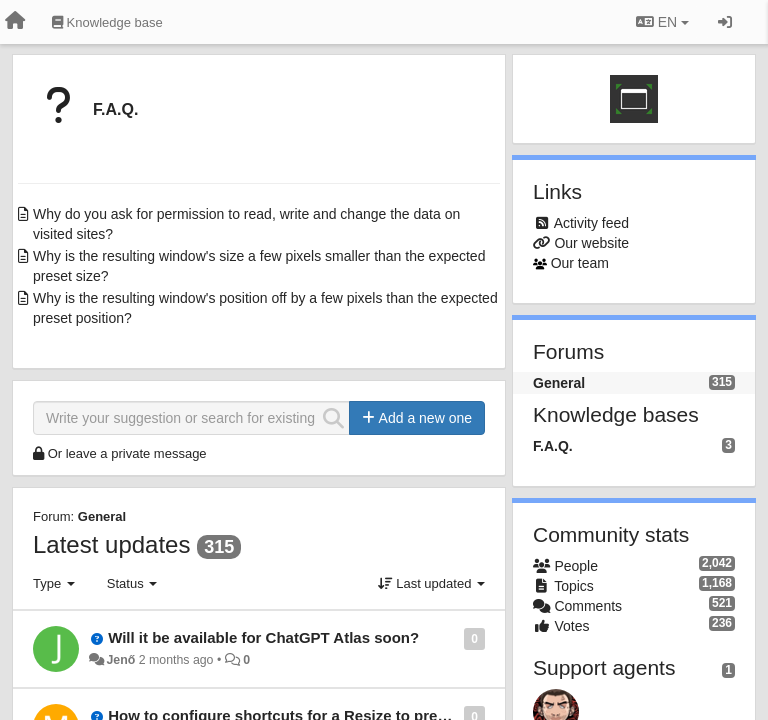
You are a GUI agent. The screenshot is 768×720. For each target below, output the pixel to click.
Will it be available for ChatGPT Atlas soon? (263, 637)
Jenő (120, 660)
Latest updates (111, 544)
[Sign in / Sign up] (725, 22)
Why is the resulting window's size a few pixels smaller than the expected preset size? (259, 266)
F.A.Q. (115, 109)
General (102, 516)
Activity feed (591, 223)
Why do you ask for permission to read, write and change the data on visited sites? (246, 224)
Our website (591, 243)
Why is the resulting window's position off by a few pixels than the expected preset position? (265, 308)
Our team (580, 263)
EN (662, 22)
